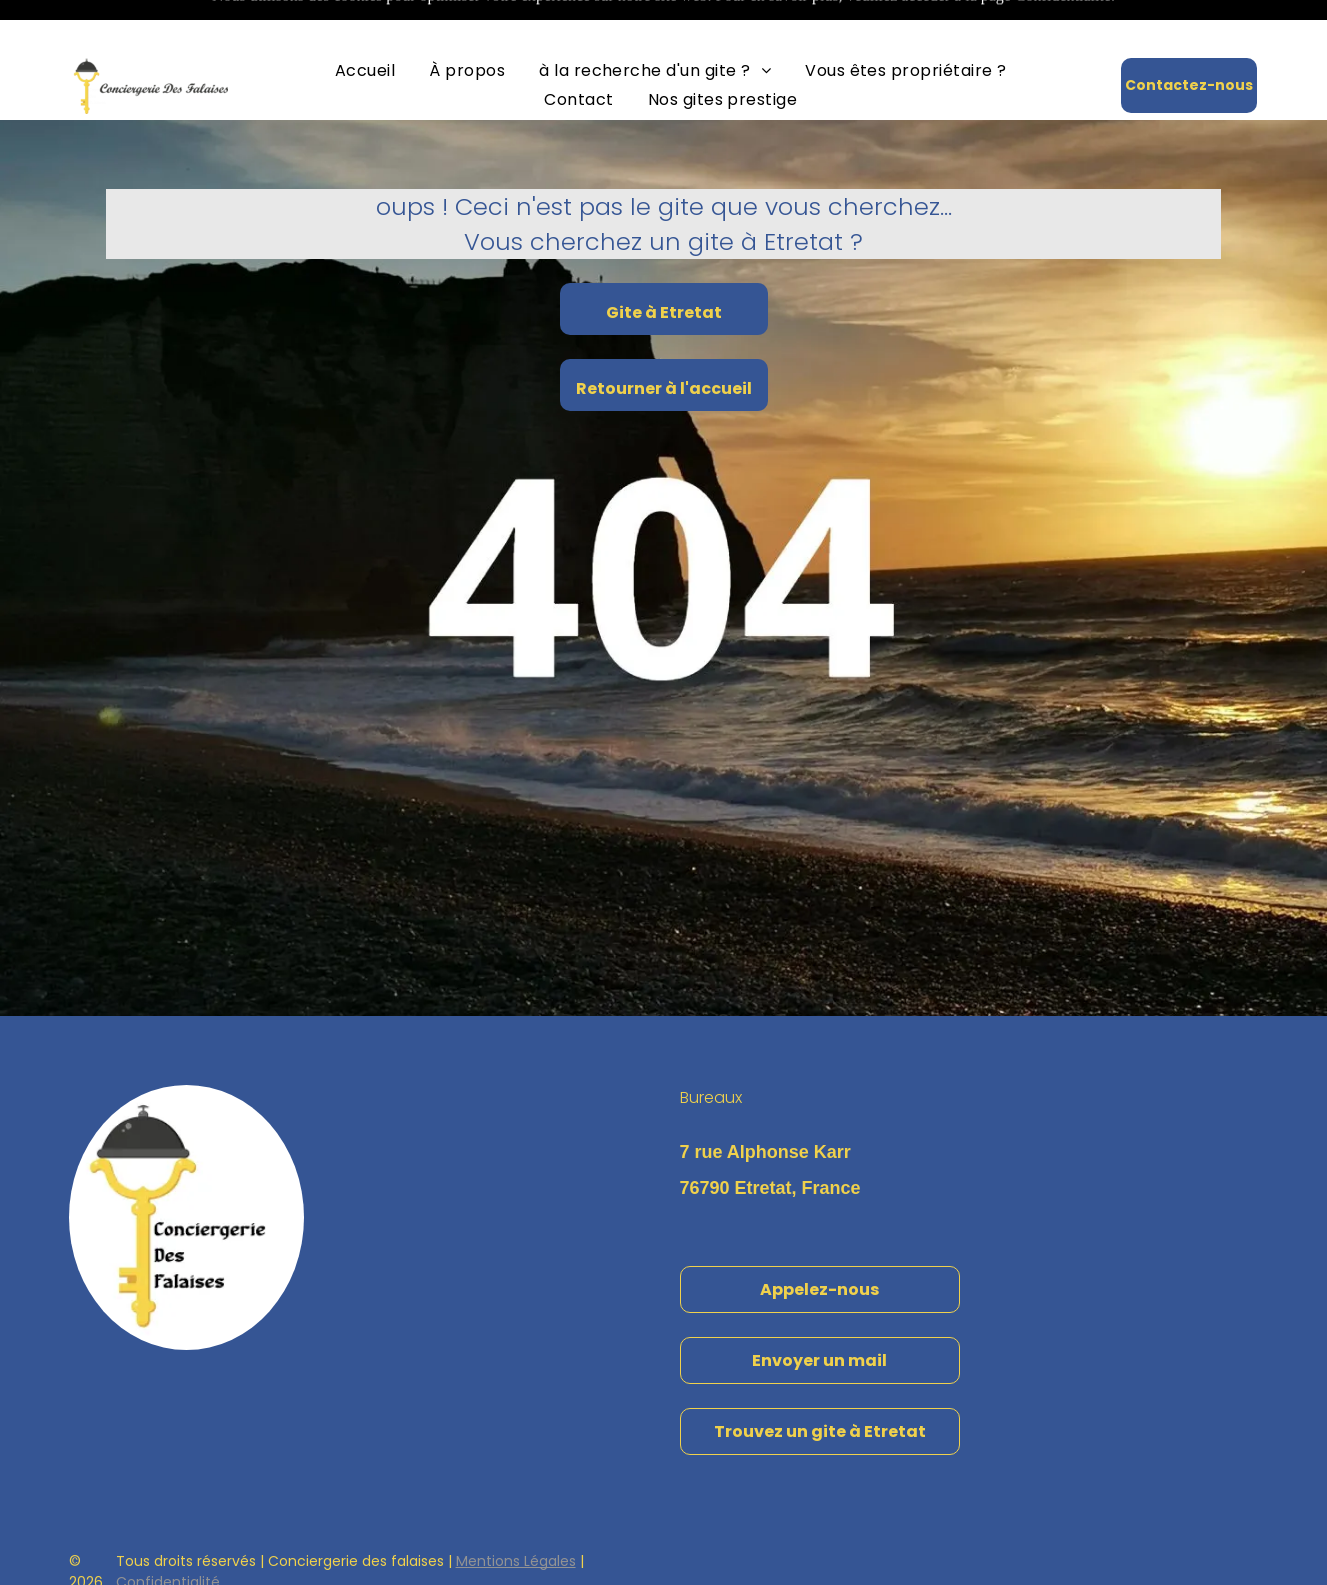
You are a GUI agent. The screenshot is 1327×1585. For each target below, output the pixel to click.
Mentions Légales (516, 1511)
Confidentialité (168, 1532)
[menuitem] (365, 20)
